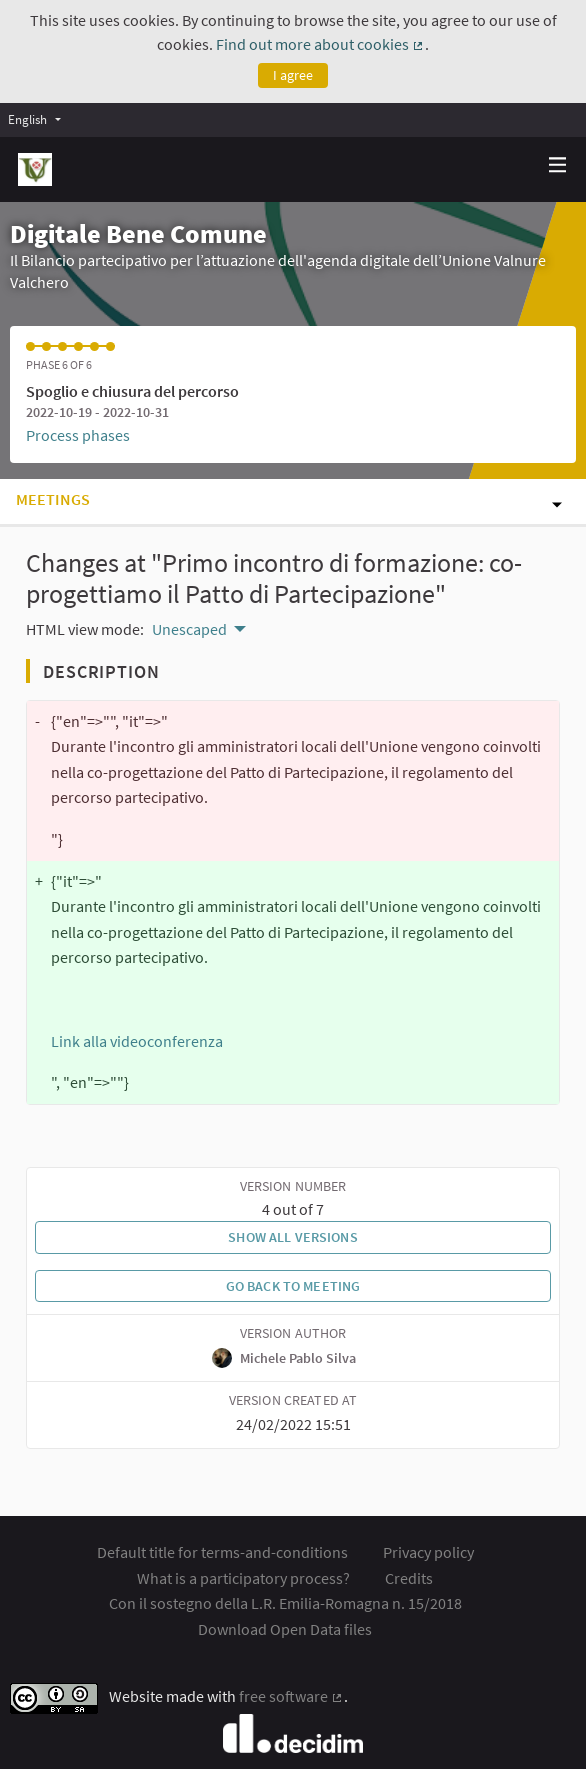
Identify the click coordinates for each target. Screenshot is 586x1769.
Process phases (78, 435)
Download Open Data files (285, 1629)
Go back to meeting (293, 1286)
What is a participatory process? (243, 1578)
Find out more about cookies (320, 44)
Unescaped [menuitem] (189, 629)
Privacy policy (428, 1552)
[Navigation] (558, 165)
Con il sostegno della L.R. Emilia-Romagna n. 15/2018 (285, 1603)
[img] (558, 164)
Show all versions (292, 1237)
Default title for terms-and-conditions (222, 1552)
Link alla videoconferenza (137, 1041)
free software (291, 1696)
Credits (409, 1578)
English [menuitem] (27, 119)
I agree (293, 75)
